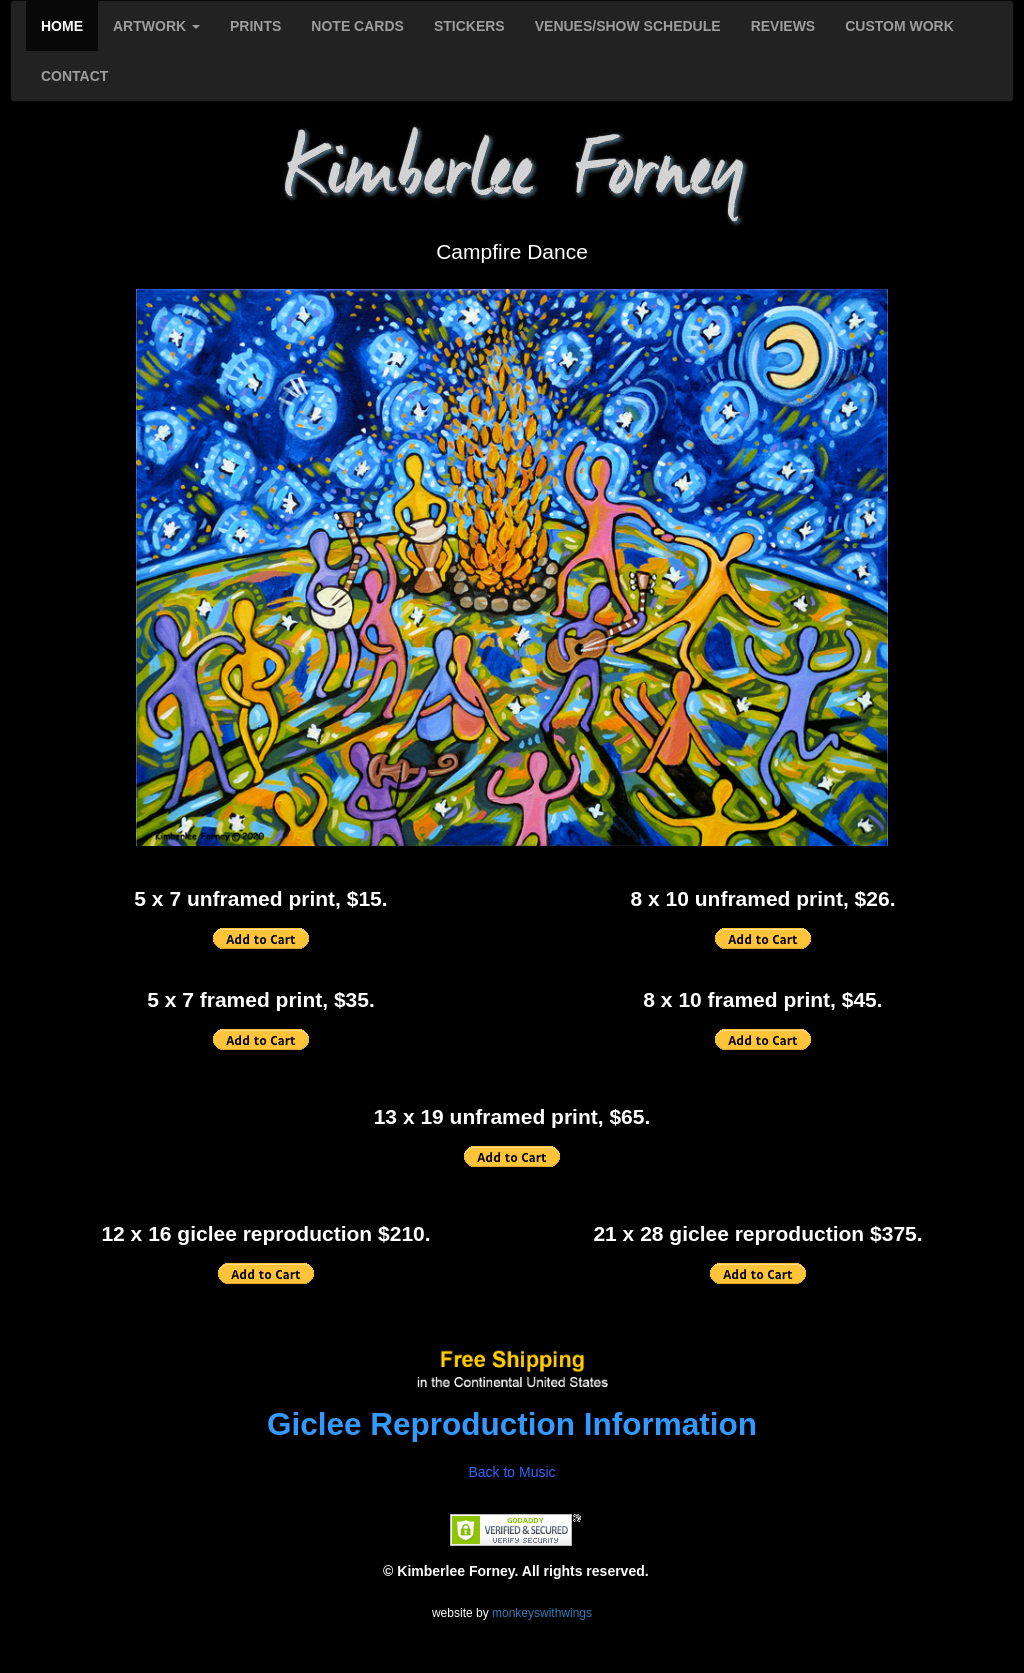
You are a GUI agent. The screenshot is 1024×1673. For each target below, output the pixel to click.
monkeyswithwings (542, 1613)
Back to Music (511, 1472)
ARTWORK (156, 26)
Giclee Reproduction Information (512, 1424)
